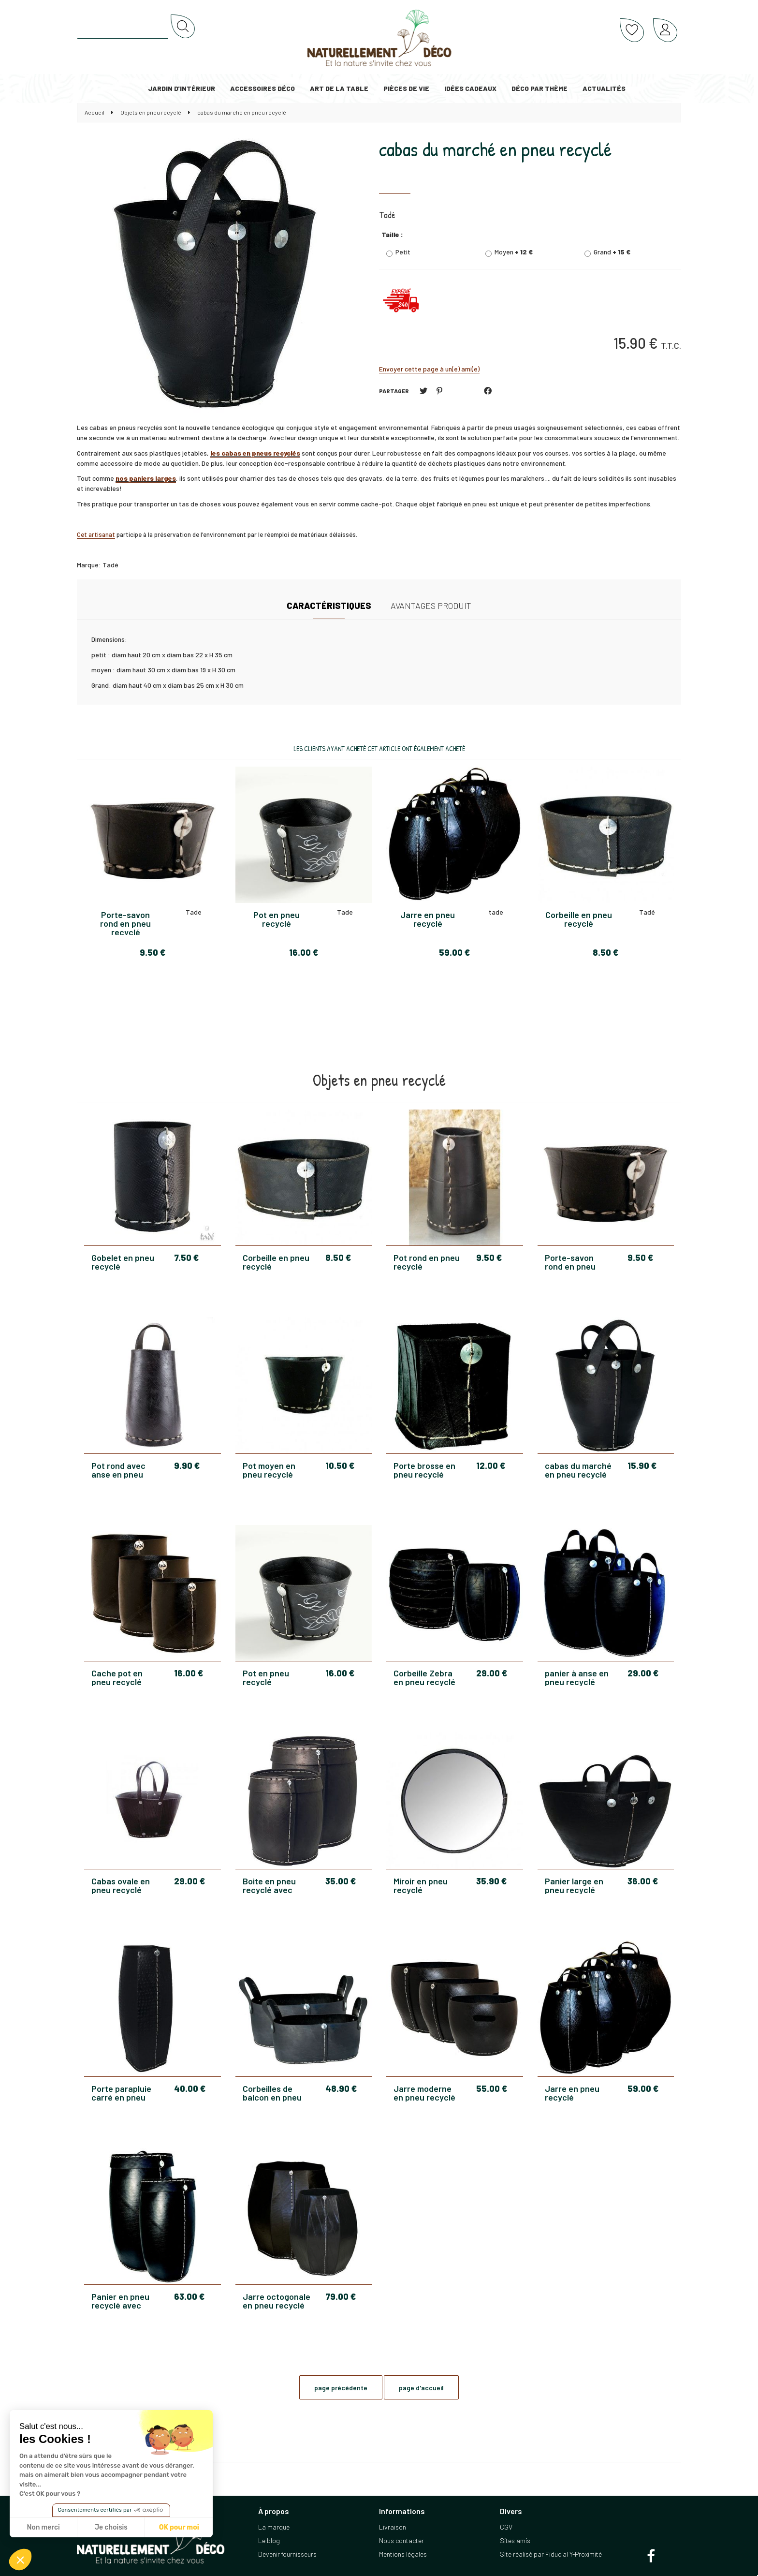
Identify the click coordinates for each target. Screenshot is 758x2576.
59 (642, 2088)
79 (340, 2296)
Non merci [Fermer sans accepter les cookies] (43, 2527)
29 (491, 1673)
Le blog (269, 2540)
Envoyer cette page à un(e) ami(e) (429, 369)
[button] (20, 2559)
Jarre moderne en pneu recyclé (424, 2093)
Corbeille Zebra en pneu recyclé (424, 1677)
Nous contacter (401, 2540)
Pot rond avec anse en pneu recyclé (118, 1470)
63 (189, 2296)
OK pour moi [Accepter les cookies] (179, 2527)
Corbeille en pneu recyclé (276, 1262)
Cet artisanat (96, 534)
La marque (274, 2527)
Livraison (392, 2527)
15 (641, 1465)
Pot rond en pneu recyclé (427, 1262)
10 (339, 1465)
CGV (506, 2527)
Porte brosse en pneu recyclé (424, 1470)
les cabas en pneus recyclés (255, 453)
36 (642, 1881)
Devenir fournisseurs (287, 2554)
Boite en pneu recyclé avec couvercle (269, 1885)
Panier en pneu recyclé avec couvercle (120, 2301)
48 (341, 2088)
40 (189, 2088)
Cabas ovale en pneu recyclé (120, 1885)
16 (188, 1673)
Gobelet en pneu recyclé (122, 1262)
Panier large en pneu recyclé (574, 1885)
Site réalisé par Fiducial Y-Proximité (551, 2554)
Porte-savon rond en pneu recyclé (570, 1262)
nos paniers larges (146, 478)
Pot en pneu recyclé (266, 1677)
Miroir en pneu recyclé (421, 1885)
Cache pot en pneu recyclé (117, 1677)
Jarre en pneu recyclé (572, 2093)
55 (491, 2088)
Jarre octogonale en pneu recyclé (276, 2301)
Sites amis (515, 2540)
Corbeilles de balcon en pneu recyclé (272, 2093)
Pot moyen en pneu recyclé (269, 1470)
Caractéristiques (329, 605)
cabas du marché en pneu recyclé (495, 149)
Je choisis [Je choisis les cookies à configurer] (111, 2527)
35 (340, 1881)
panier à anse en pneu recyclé (577, 1677)
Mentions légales (403, 2554)
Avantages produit (431, 605)
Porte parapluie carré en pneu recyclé (121, 2093)
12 (490, 1465)
